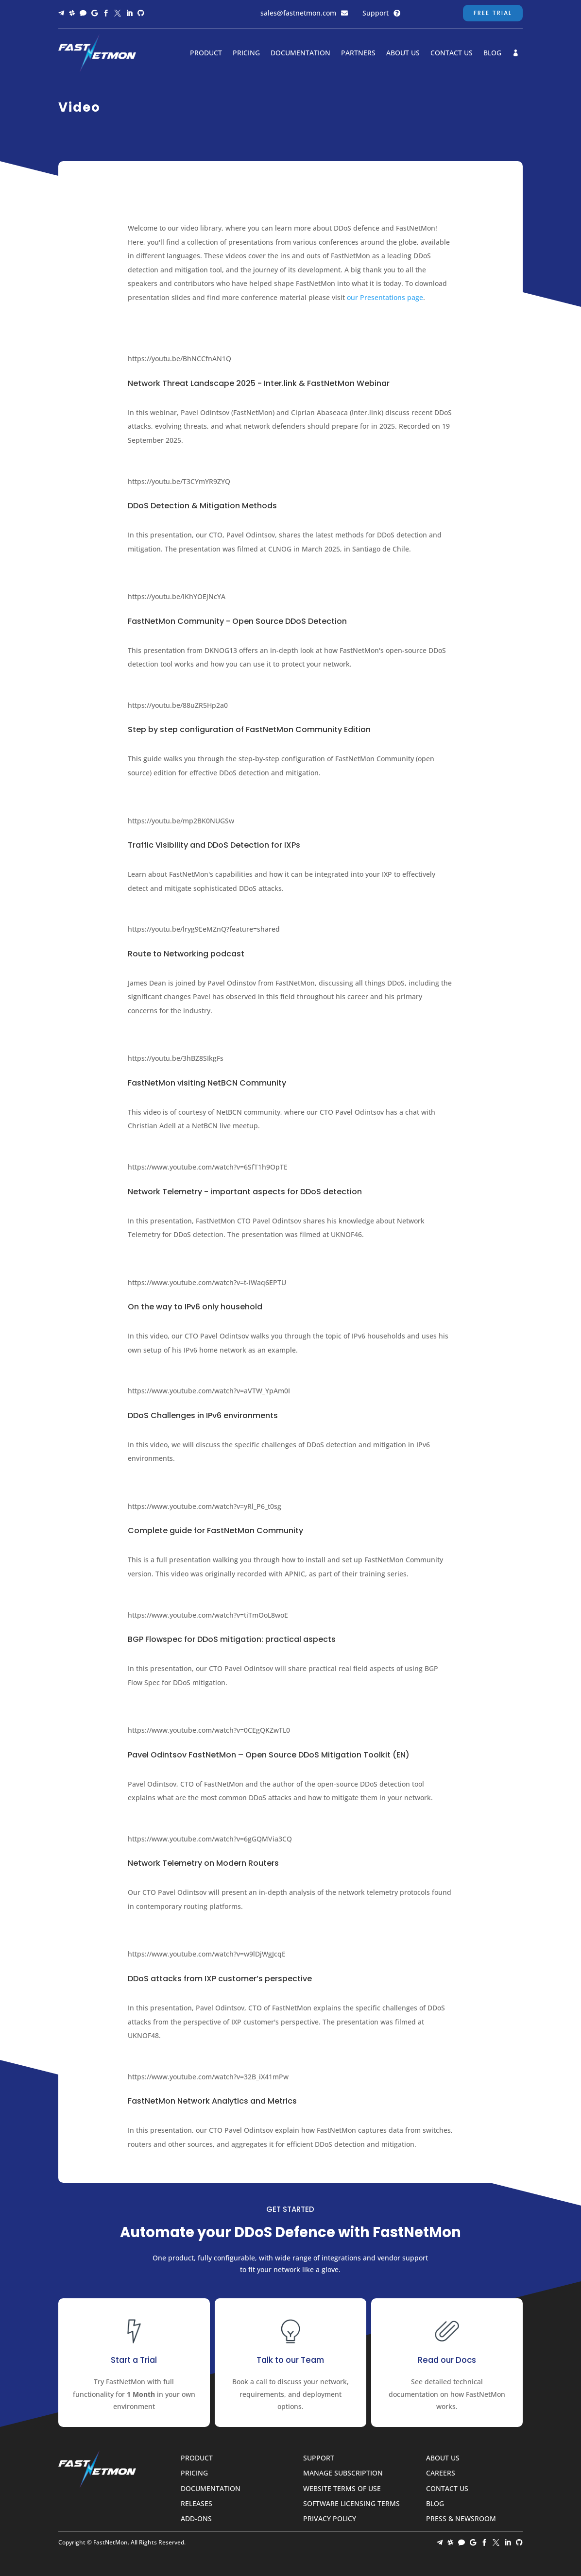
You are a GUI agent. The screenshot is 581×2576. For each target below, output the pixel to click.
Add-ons (196, 2519)
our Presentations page (385, 297)
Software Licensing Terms (351, 2504)
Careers (440, 2473)
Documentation (300, 53)
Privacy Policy (329, 2519)
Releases (196, 2504)
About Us (403, 53)
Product (206, 53)
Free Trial (493, 13)
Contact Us (451, 53)
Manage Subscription (343, 2473)
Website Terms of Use (342, 2489)
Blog (492, 53)
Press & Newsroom (461, 2519)
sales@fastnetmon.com (298, 12)
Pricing (246, 53)
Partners (358, 53)
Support (375, 12)
